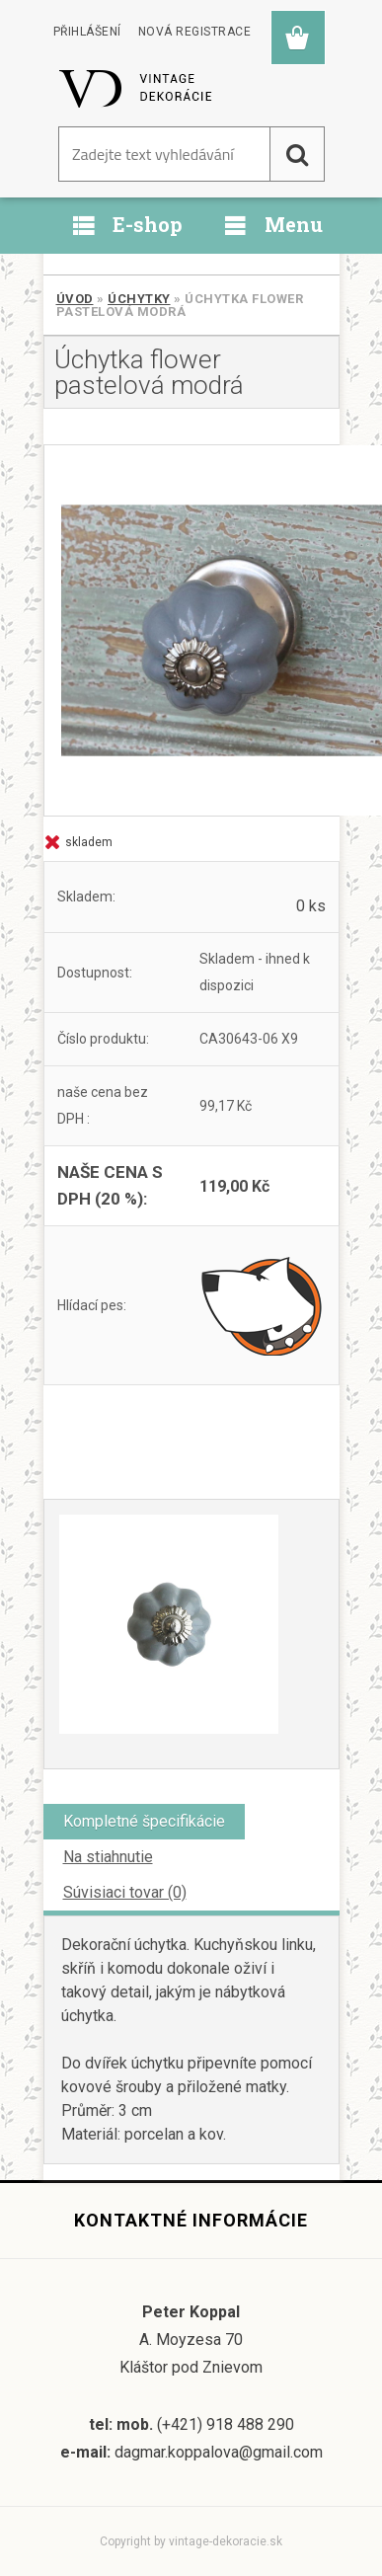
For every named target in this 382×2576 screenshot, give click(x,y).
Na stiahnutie (108, 1856)
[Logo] (136, 87)
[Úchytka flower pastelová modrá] (191, 630)
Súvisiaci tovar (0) (125, 1892)
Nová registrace (195, 32)
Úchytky (139, 298)
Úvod (75, 298)
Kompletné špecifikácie (144, 1821)
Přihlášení (87, 32)
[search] (297, 154)
